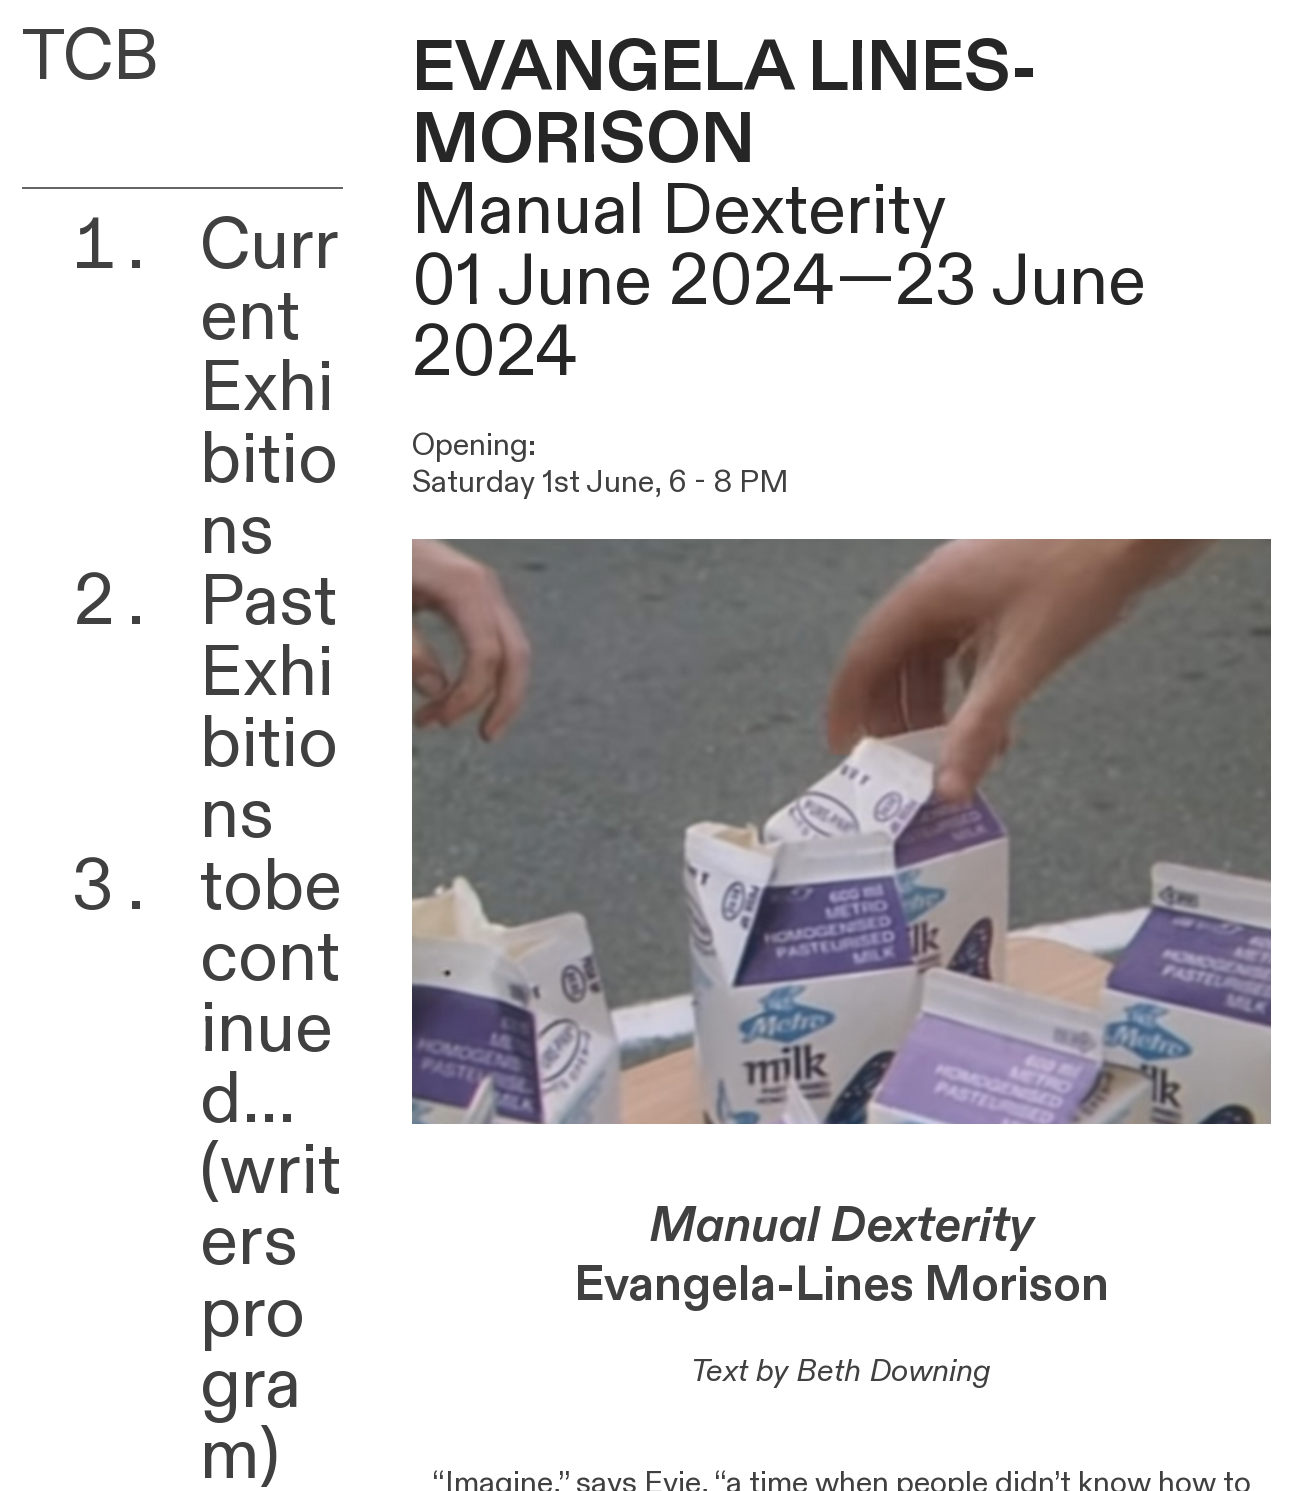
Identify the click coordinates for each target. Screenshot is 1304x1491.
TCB (90, 57)
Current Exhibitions (269, 388)
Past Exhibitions (269, 709)
